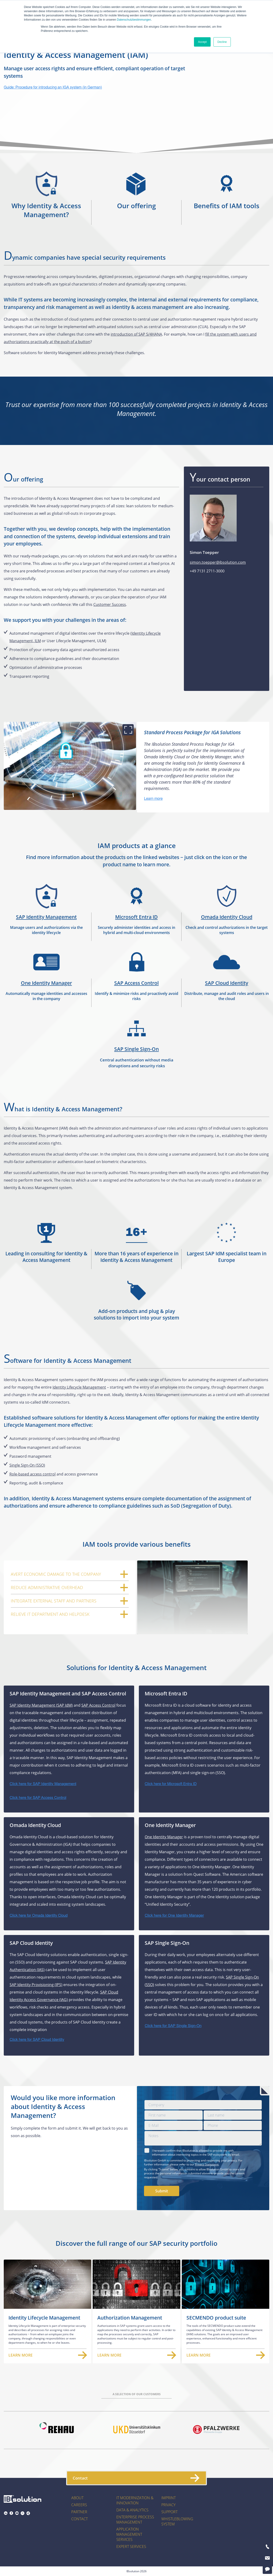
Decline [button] (222, 42)
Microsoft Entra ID (136, 917)
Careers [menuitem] (79, 2504)
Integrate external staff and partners (70, 1600)
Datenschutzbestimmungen (134, 19)
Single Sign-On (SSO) (27, 1465)
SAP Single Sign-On (136, 1049)
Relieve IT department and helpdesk (70, 1614)
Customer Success (109, 604)
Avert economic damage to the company (70, 1574)
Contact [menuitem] (79, 2518)
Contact (136, 2478)
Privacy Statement (207, 2164)
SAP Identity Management (46, 917)
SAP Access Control (136, 983)
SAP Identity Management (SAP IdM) (41, 1705)
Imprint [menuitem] (168, 2497)
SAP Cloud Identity (226, 983)
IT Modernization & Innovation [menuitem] (134, 2500)
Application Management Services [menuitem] (129, 2534)
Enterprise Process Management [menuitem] (135, 2519)
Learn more (47, 2355)
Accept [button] (202, 42)
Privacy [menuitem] (168, 2504)
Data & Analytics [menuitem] (132, 2510)
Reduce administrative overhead (70, 1587)
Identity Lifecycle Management (79, 1387)
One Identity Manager (46, 983)
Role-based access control (32, 1474)
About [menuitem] (77, 2497)
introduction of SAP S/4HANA (136, 334)
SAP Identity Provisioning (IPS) (36, 1984)
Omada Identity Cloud (226, 917)
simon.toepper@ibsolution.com (218, 562)
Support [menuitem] (169, 2511)
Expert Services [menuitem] (131, 2546)
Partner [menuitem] (79, 2511)
